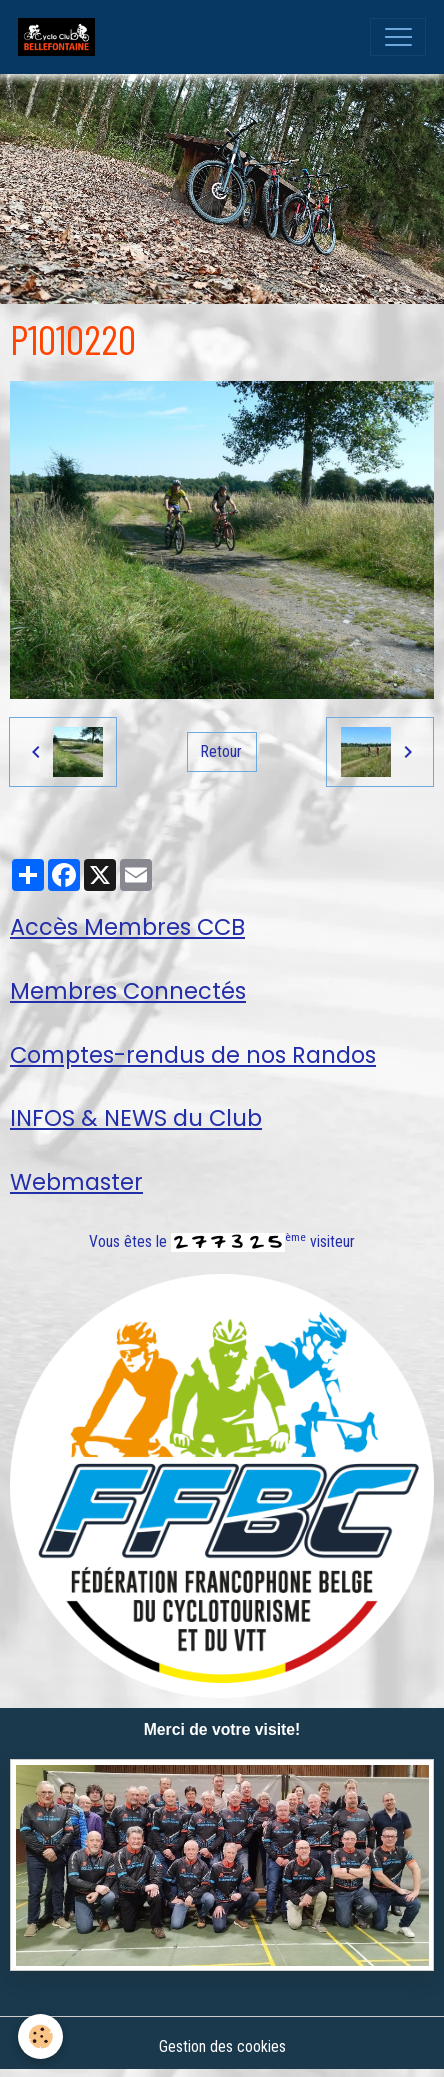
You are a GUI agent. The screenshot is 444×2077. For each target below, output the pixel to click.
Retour (221, 751)
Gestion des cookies (222, 2046)
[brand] (61, 37)
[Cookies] (40, 2036)
